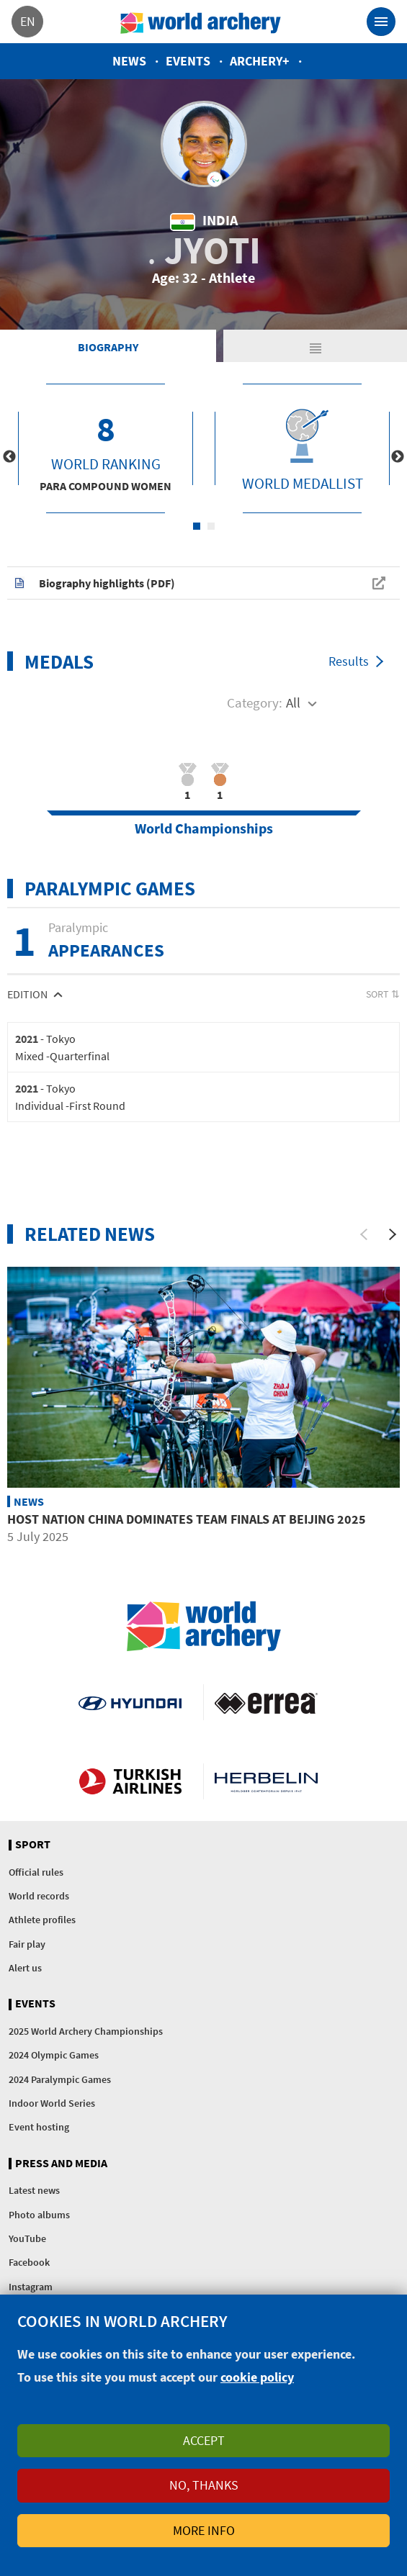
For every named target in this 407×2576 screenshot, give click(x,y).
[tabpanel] (105, 448)
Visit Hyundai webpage (130, 1702)
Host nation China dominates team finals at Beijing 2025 (186, 1519)
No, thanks (203, 2485)
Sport (32, 1844)
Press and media (61, 2163)
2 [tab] (211, 526)
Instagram (31, 2286)
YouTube (27, 2238)
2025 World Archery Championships (86, 2031)
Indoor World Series (52, 2103)
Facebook (29, 2262)
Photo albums (39, 2214)
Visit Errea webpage (266, 1702)
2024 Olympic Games (54, 2054)
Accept (204, 2440)
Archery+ (260, 61)
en (27, 21)
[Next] (392, 1234)
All (293, 702)
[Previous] (364, 1234)
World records (39, 1895)
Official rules (36, 1872)
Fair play (27, 1944)
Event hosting (39, 2126)
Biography (108, 347)
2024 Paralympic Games (60, 2079)
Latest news (34, 2190)
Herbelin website (266, 1781)
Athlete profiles (42, 1919)
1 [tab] (196, 526)
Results (348, 661)
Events (188, 61)
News (129, 61)
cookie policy (257, 2377)
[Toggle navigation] (381, 21)
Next (397, 457)
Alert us (25, 1967)
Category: (254, 702)
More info (204, 2530)
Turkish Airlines (130, 1781)
